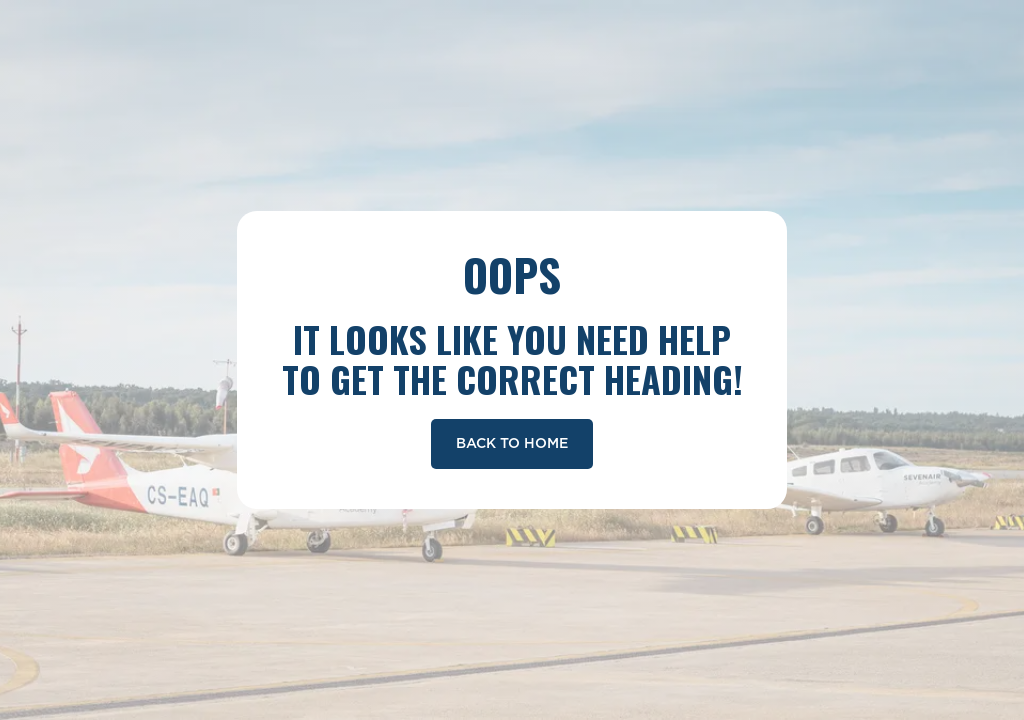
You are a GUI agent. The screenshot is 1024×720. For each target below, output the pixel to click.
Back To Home (512, 444)
